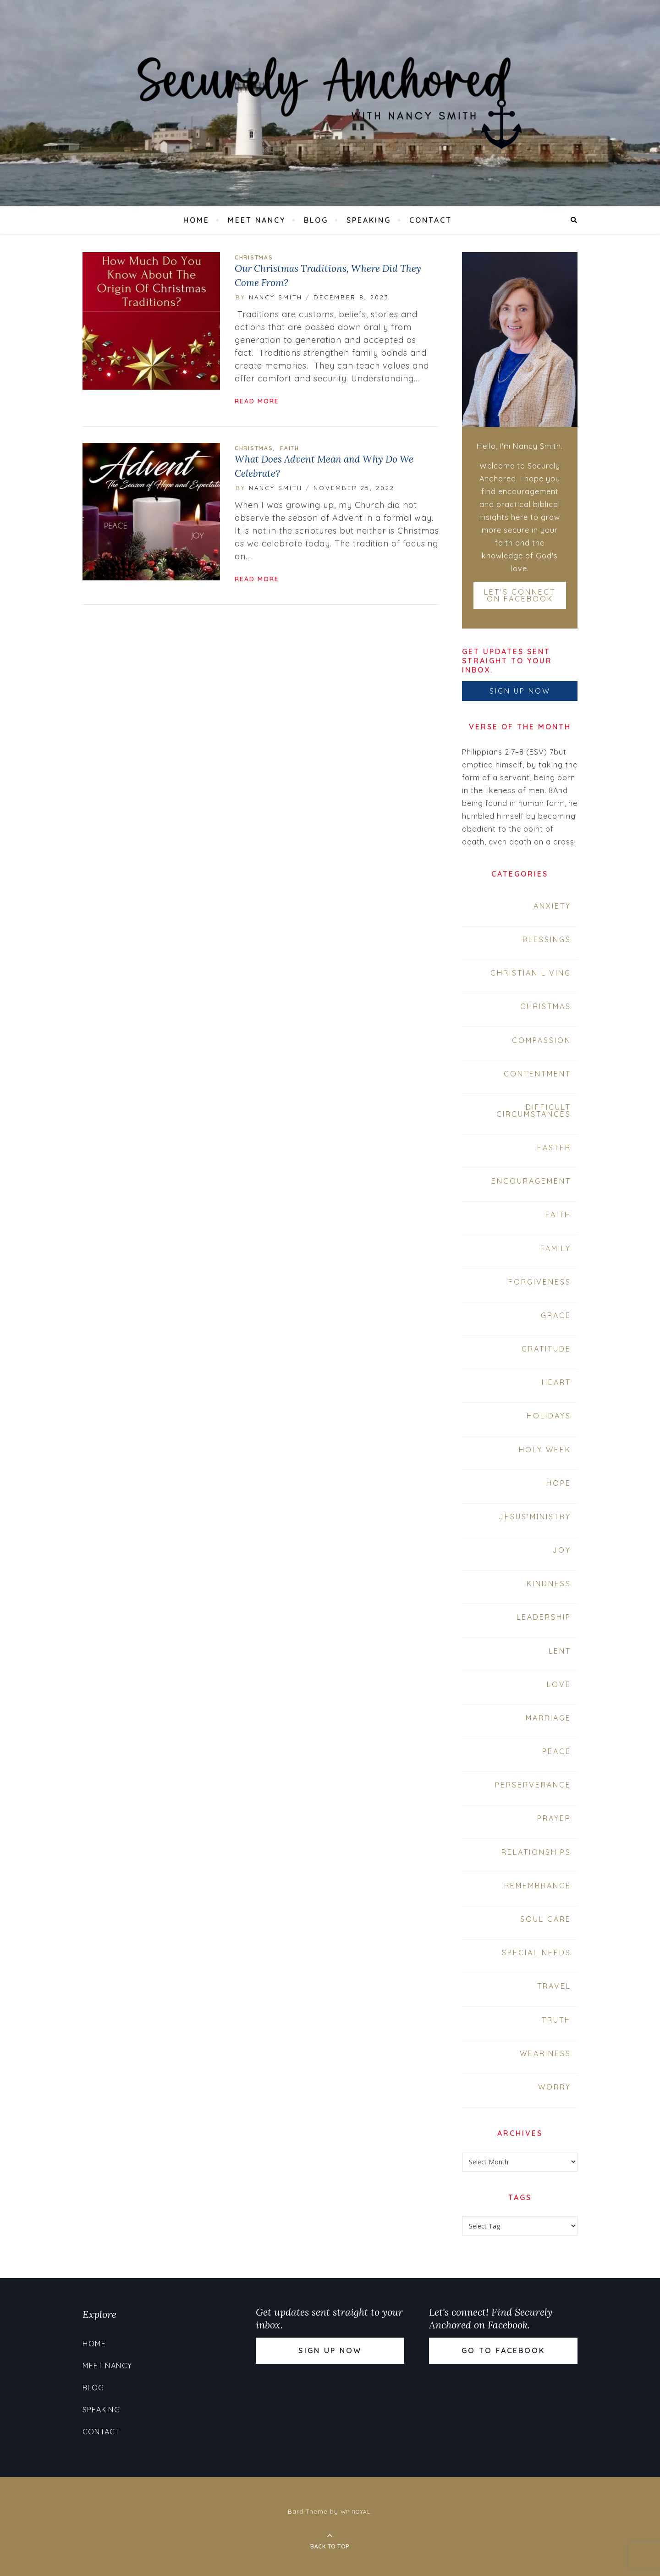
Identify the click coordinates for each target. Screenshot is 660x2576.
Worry (554, 2086)
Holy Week (545, 1449)
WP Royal (355, 2511)
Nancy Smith (275, 297)
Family (555, 1248)
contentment (537, 1073)
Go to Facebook (503, 2350)
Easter (554, 1147)
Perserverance (533, 1784)
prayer (554, 1818)
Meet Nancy (257, 220)
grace (556, 1315)
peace (556, 1751)
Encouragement (531, 1181)
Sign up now (520, 690)
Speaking (368, 220)
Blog (316, 220)
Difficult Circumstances (533, 1111)
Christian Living (530, 972)
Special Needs (536, 1952)
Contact (430, 220)
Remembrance (537, 1885)
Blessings (546, 939)
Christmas (254, 257)
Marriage (548, 1717)
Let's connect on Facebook (520, 595)
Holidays (549, 1415)
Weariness (545, 2053)
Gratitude (546, 1348)
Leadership (544, 1617)
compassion (541, 1040)
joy (561, 1550)
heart (556, 1382)
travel (554, 1986)
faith (289, 448)
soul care (545, 1919)
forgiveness (539, 1281)
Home (196, 220)
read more (257, 401)
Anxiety (552, 905)
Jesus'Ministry (535, 1516)
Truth (556, 2019)
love (559, 1684)
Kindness (549, 1583)
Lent (560, 1650)
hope (558, 1483)
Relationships (536, 1852)
